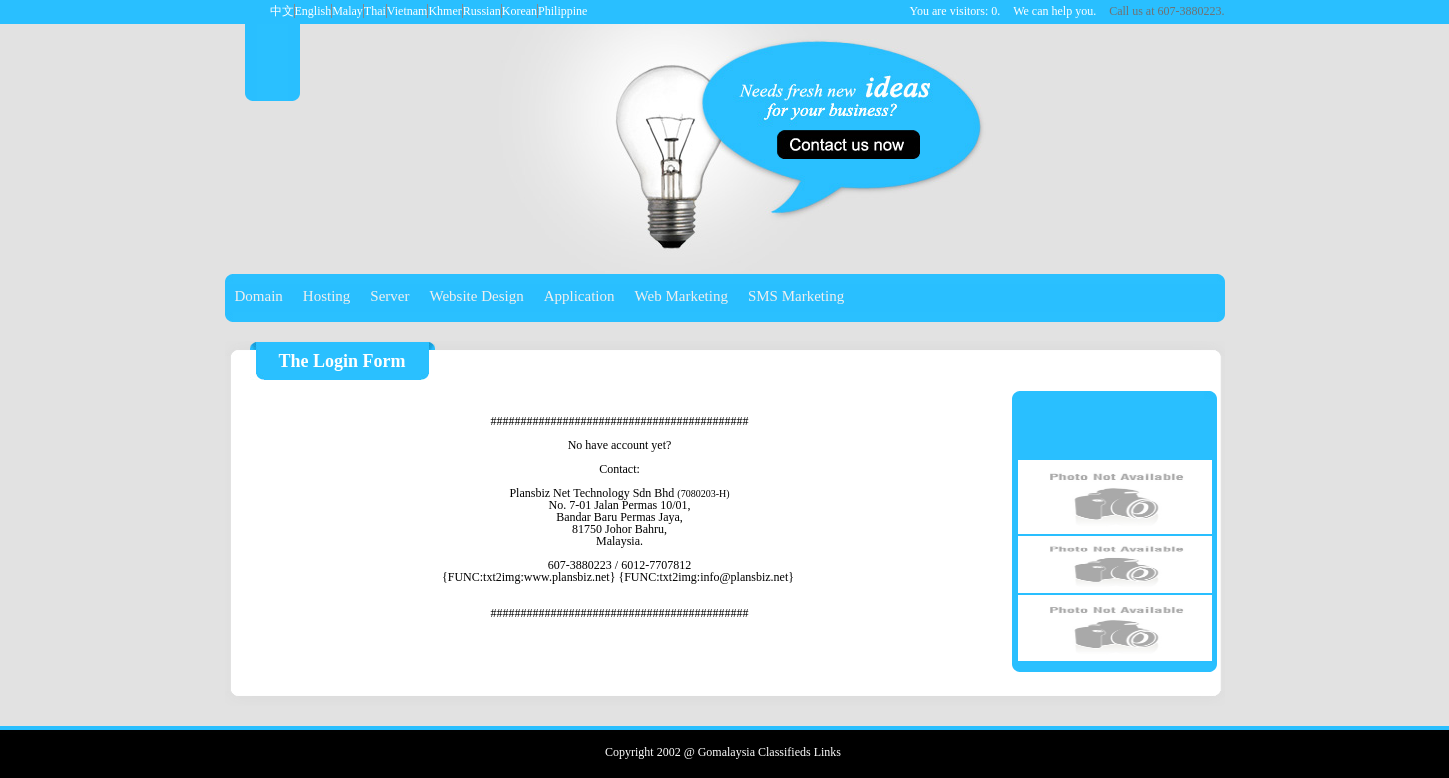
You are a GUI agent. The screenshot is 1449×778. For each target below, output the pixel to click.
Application (579, 296)
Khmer (444, 11)
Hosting (327, 296)
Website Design (477, 296)
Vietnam (407, 11)
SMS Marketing (796, 296)
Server (389, 296)
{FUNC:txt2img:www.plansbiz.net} (528, 577)
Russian (482, 11)
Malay (347, 11)
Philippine (562, 11)
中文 (282, 11)
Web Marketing (681, 296)
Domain (259, 296)
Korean (519, 11)
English (313, 11)
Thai (375, 11)
